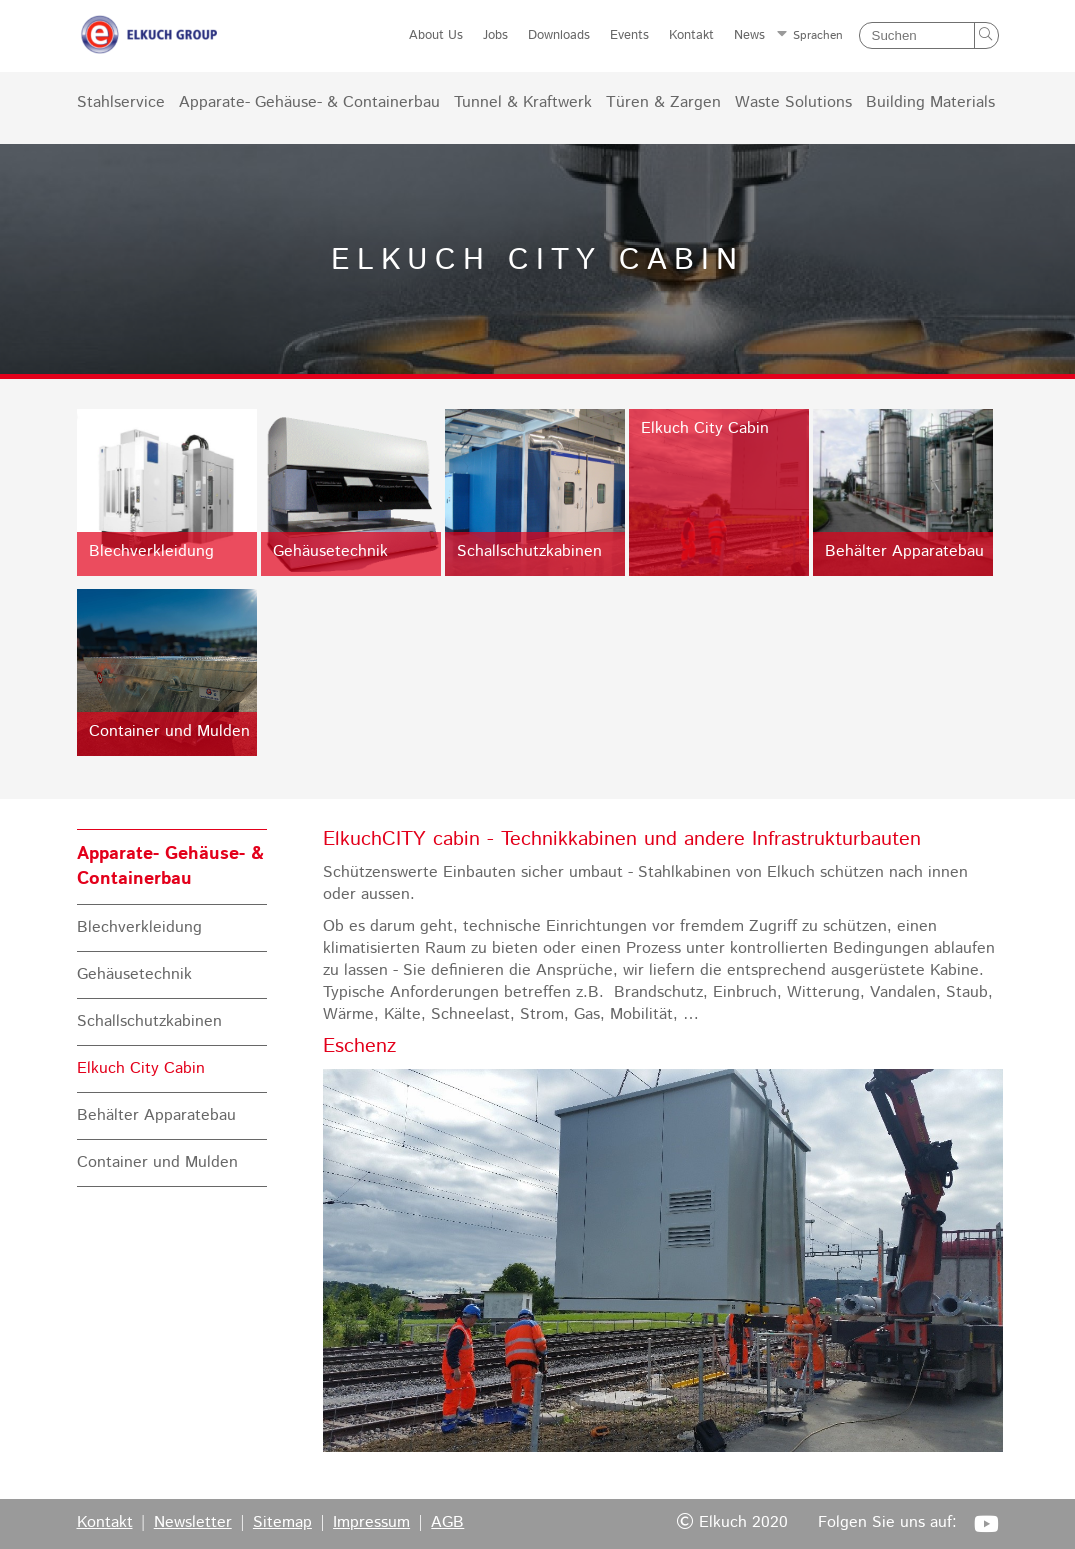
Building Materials (930, 103)
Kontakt (691, 35)
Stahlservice (121, 103)
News (749, 35)
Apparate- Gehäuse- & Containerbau (309, 103)
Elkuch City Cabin (141, 1069)
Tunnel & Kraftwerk (523, 103)
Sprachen (818, 36)
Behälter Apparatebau (156, 1116)
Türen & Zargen (663, 103)
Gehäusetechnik (134, 975)
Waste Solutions (793, 103)
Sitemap (282, 1523)
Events (629, 35)
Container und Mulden (157, 1163)
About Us (436, 35)
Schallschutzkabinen (149, 1022)
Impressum (371, 1523)
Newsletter (193, 1523)
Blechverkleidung (139, 928)
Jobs (495, 35)
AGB (447, 1523)
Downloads (559, 35)
